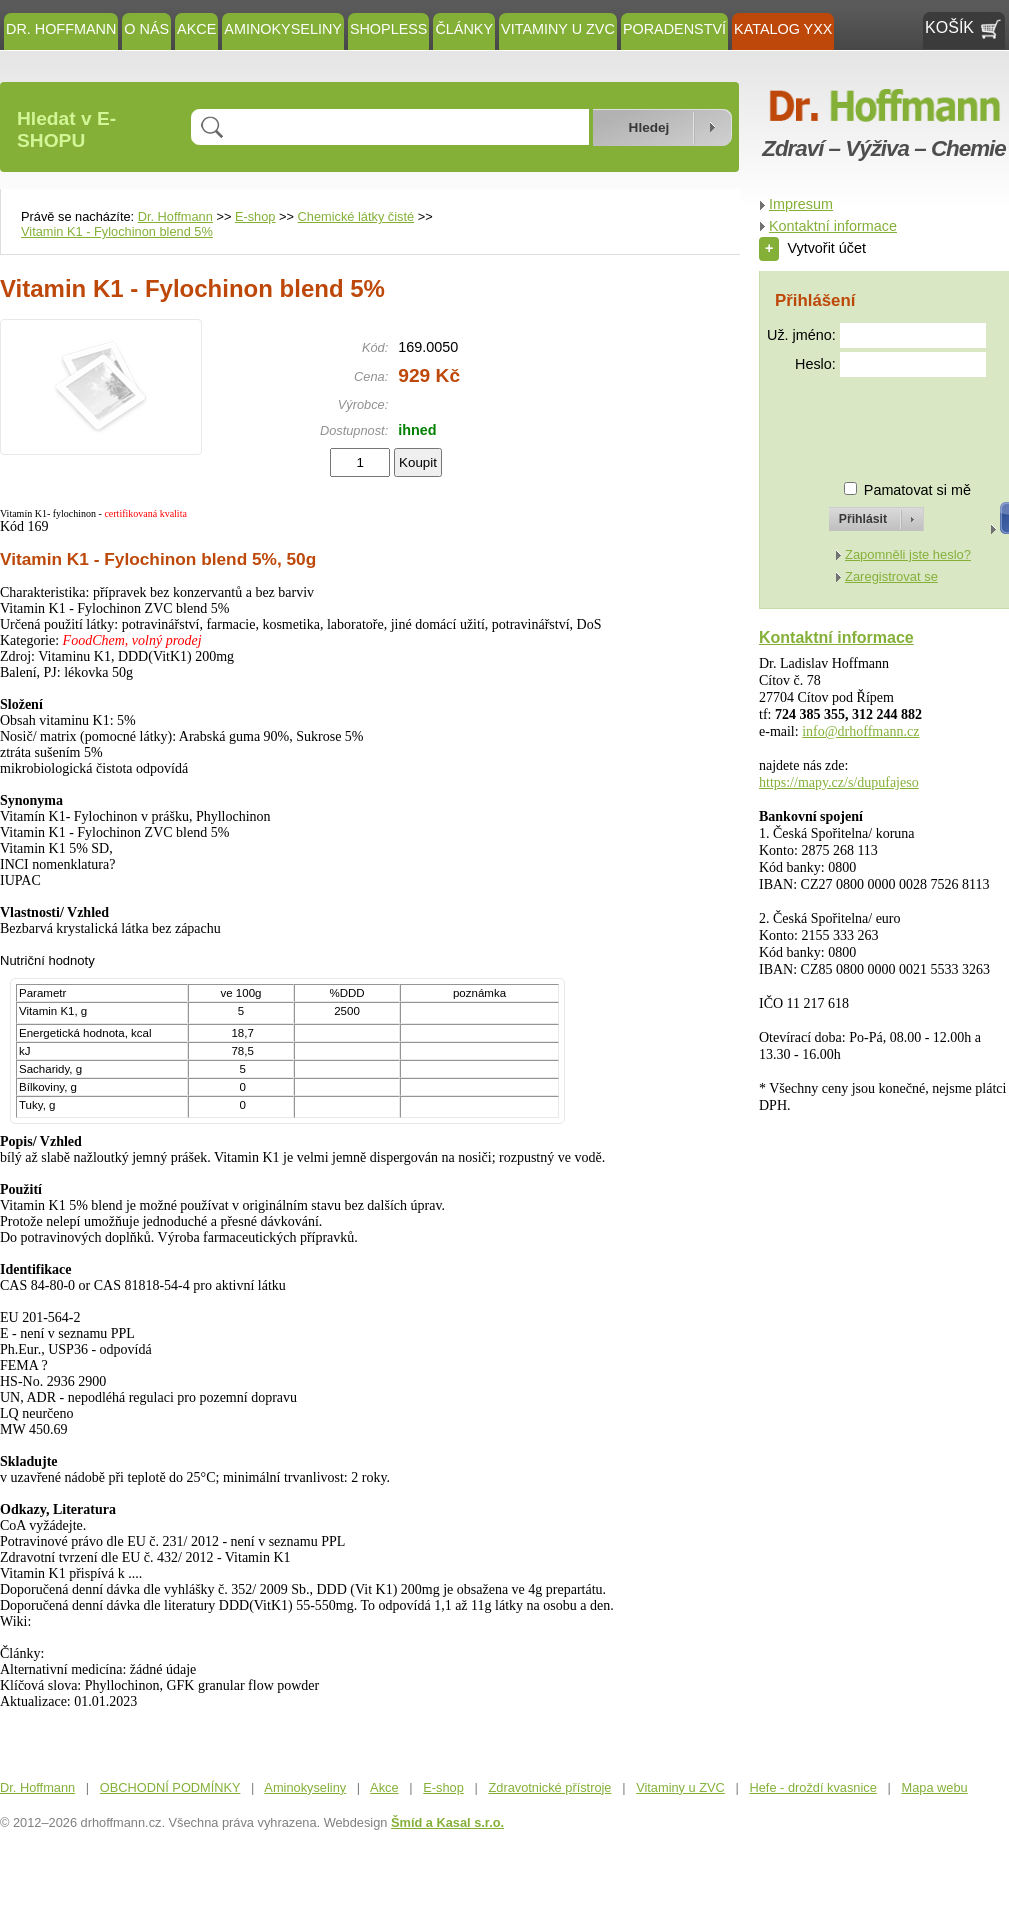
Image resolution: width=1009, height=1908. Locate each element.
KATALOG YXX (783, 29)
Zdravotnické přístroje (549, 1787)
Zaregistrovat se (891, 576)
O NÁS (146, 29)
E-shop (255, 216)
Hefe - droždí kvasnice (813, 1787)
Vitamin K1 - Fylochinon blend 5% (117, 231)
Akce (196, 29)
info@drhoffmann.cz (860, 731)
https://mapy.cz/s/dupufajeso (839, 782)
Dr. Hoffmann (61, 29)
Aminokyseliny (283, 29)
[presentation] (858, 420)
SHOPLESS (389, 29)
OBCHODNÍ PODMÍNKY (170, 1787)
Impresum (801, 204)
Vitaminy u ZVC (558, 29)
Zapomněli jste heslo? (908, 554)
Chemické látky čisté (356, 216)
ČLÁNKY (464, 29)
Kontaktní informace (833, 226)
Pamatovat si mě (917, 490)
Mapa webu (935, 1787)
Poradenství (674, 29)
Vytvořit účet (812, 248)
